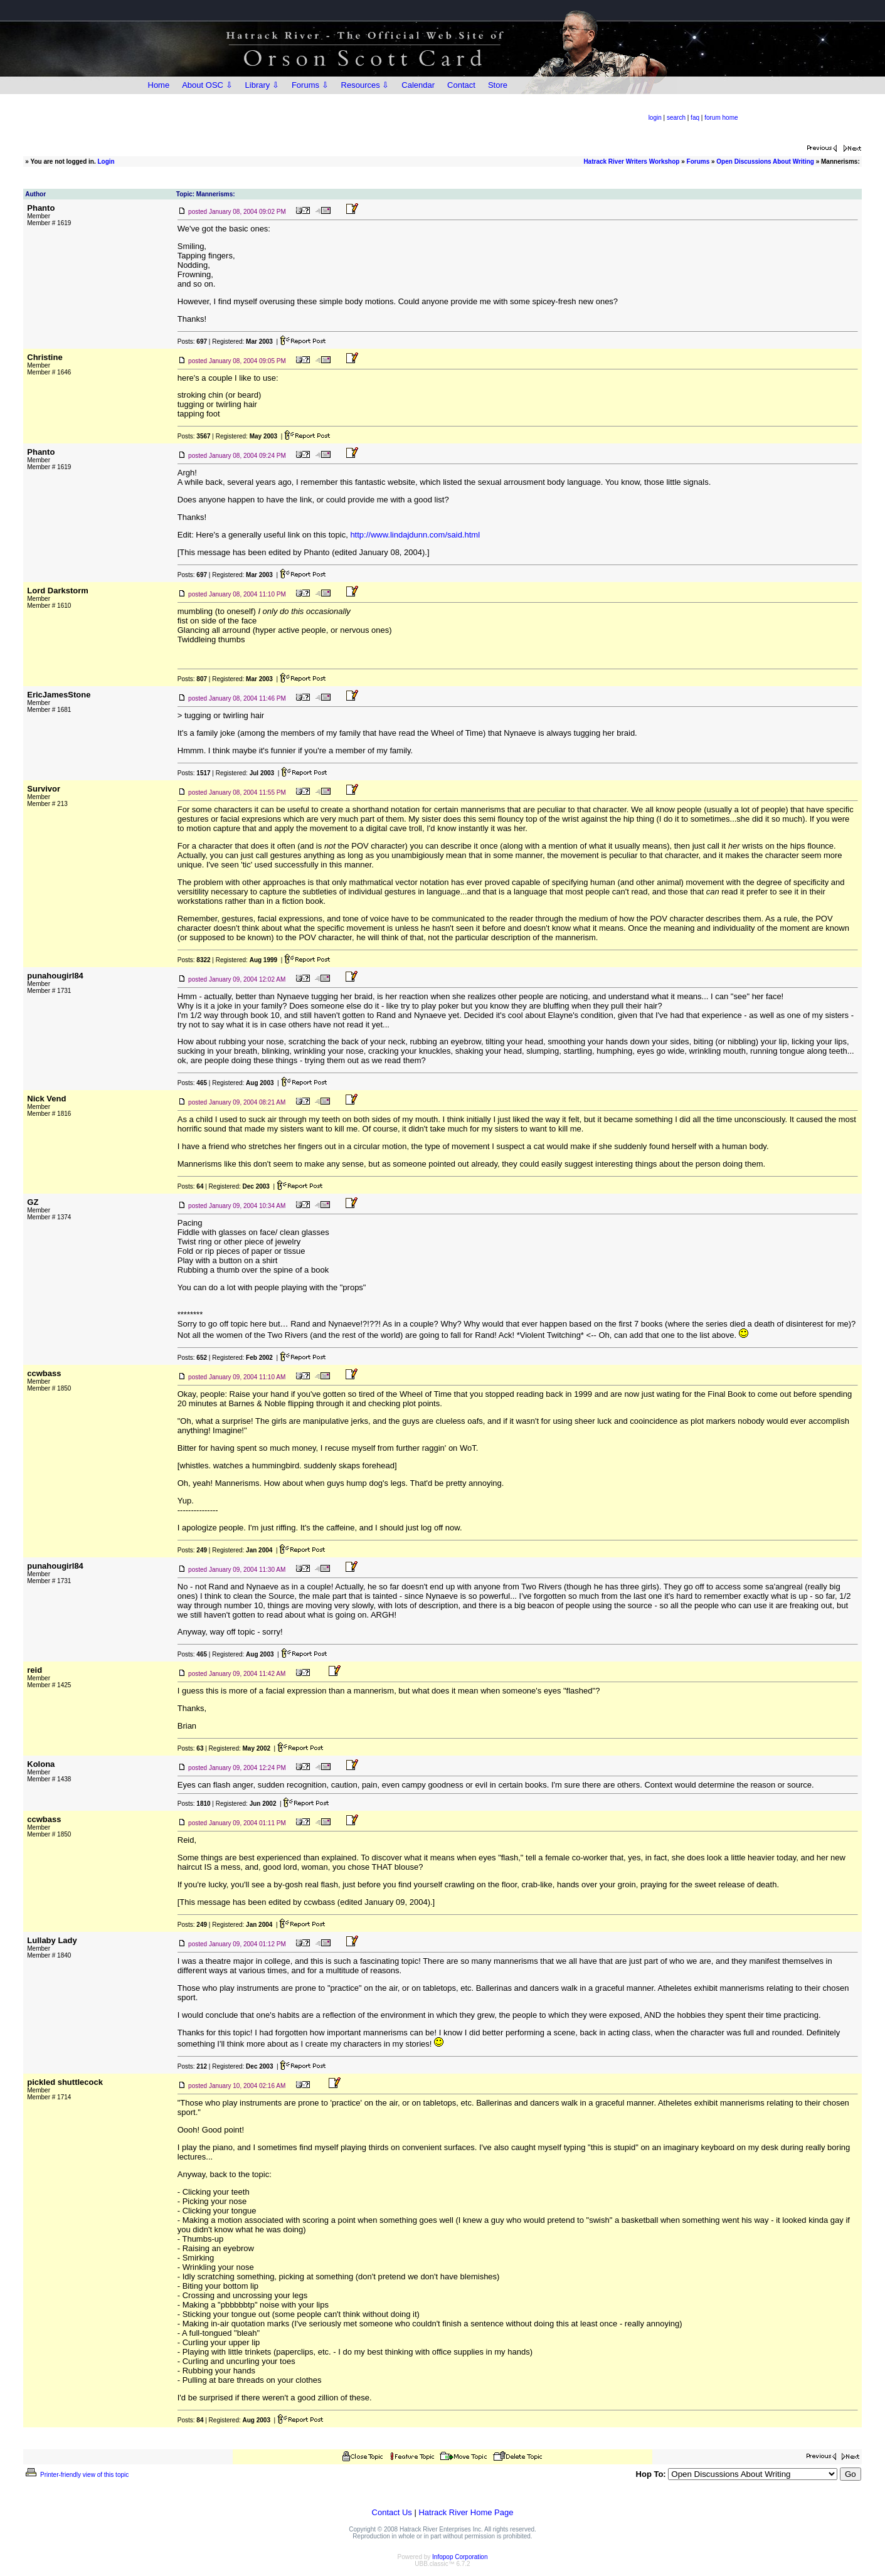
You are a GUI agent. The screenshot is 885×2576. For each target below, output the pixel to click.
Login (106, 161)
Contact (461, 85)
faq (695, 117)
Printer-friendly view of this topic (76, 2474)
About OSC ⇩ (207, 85)
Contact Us (392, 2512)
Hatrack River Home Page (465, 2512)
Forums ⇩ (310, 85)
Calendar (418, 85)
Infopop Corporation (459, 2556)
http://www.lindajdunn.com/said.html (415, 534)
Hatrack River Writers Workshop (631, 161)
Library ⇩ (262, 85)
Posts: (192, 341)
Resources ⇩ (365, 85)
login (655, 117)
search (676, 117)
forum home (721, 117)
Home (159, 85)
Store (497, 85)
